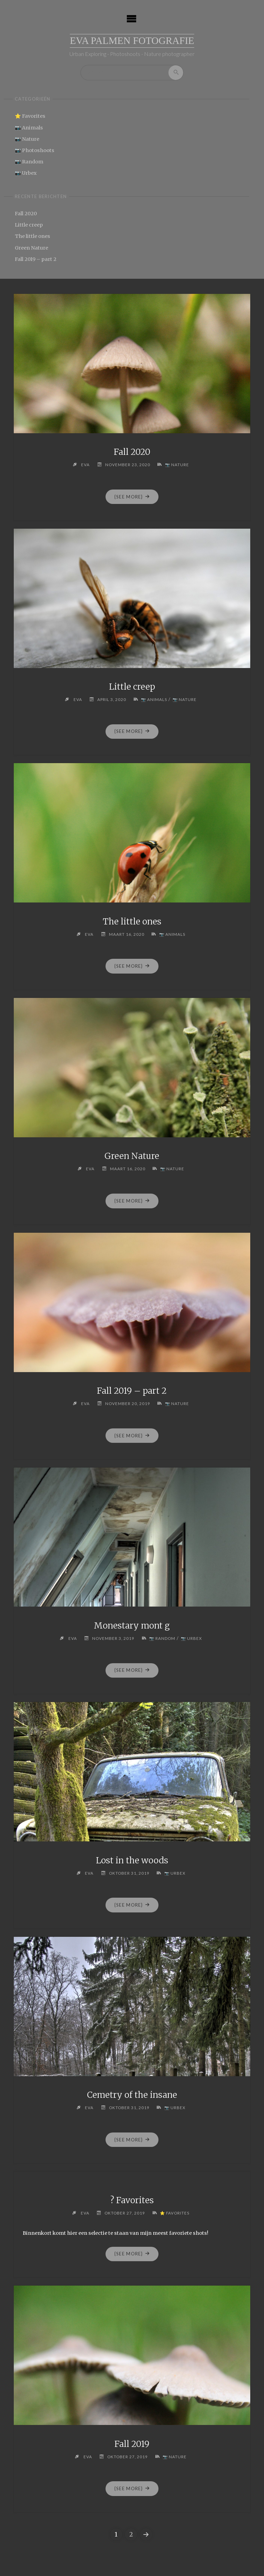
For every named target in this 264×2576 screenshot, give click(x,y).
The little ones (32, 236)
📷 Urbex (26, 173)
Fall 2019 (132, 2444)
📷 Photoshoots (34, 150)
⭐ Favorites (30, 116)
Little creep (29, 225)
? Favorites (132, 2200)
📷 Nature (27, 139)
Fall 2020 (26, 213)
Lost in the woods (132, 1860)
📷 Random (29, 162)
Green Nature (31, 248)
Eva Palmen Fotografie (132, 40)
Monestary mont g (132, 1625)
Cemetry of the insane (132, 2095)
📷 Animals (29, 128)
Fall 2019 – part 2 (35, 259)
